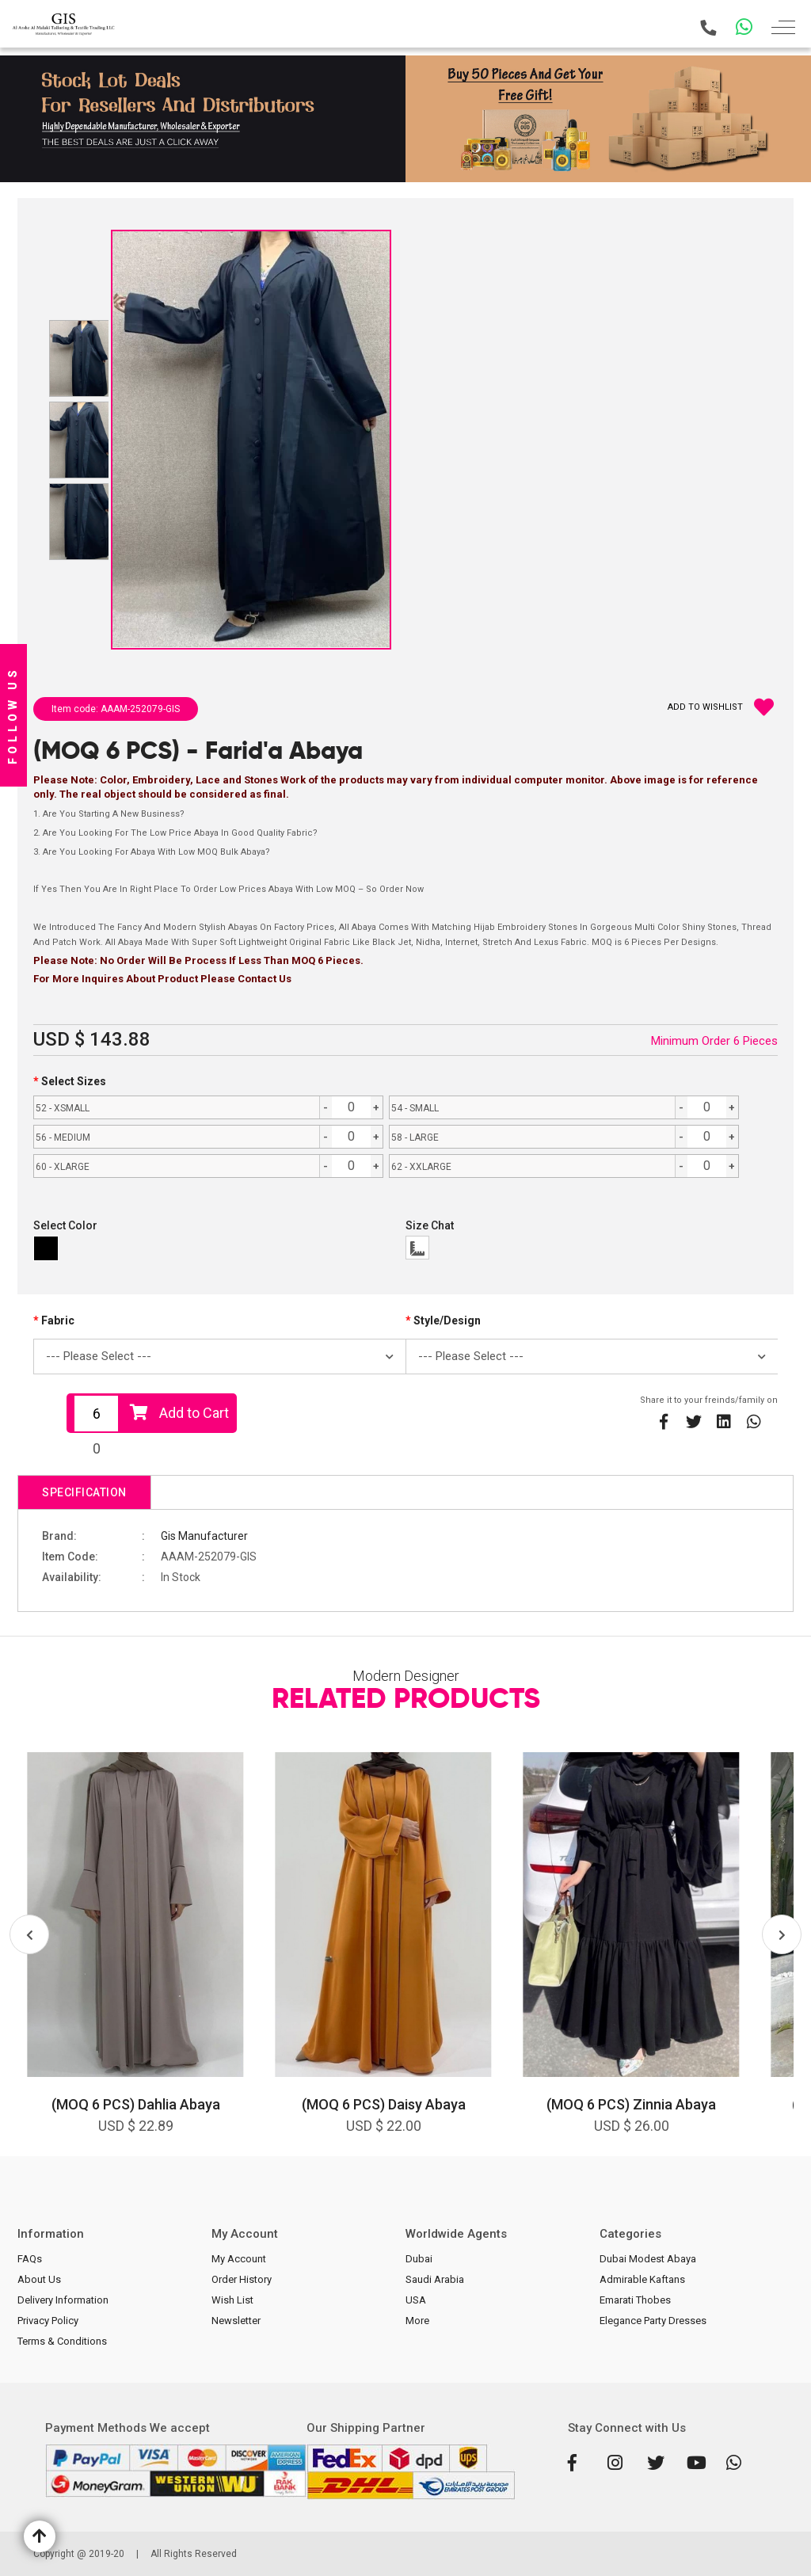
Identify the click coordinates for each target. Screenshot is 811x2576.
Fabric (57, 1320)
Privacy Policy (47, 2320)
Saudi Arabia (435, 2279)
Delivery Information (63, 2300)
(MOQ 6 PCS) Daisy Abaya (384, 2104)
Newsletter (236, 2320)
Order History (241, 2279)
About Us (39, 2279)
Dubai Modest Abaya (648, 2259)
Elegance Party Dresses (653, 2320)
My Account (238, 2259)
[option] (135, 1954)
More (417, 2320)
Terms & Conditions (62, 2341)
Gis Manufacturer (204, 1536)
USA (416, 2300)
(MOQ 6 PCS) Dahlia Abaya (135, 2104)
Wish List (232, 2300)
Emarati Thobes (635, 2300)
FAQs (29, 2259)
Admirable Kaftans (642, 2279)
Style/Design (447, 1320)
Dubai (419, 2259)
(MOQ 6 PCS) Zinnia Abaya (631, 2104)
